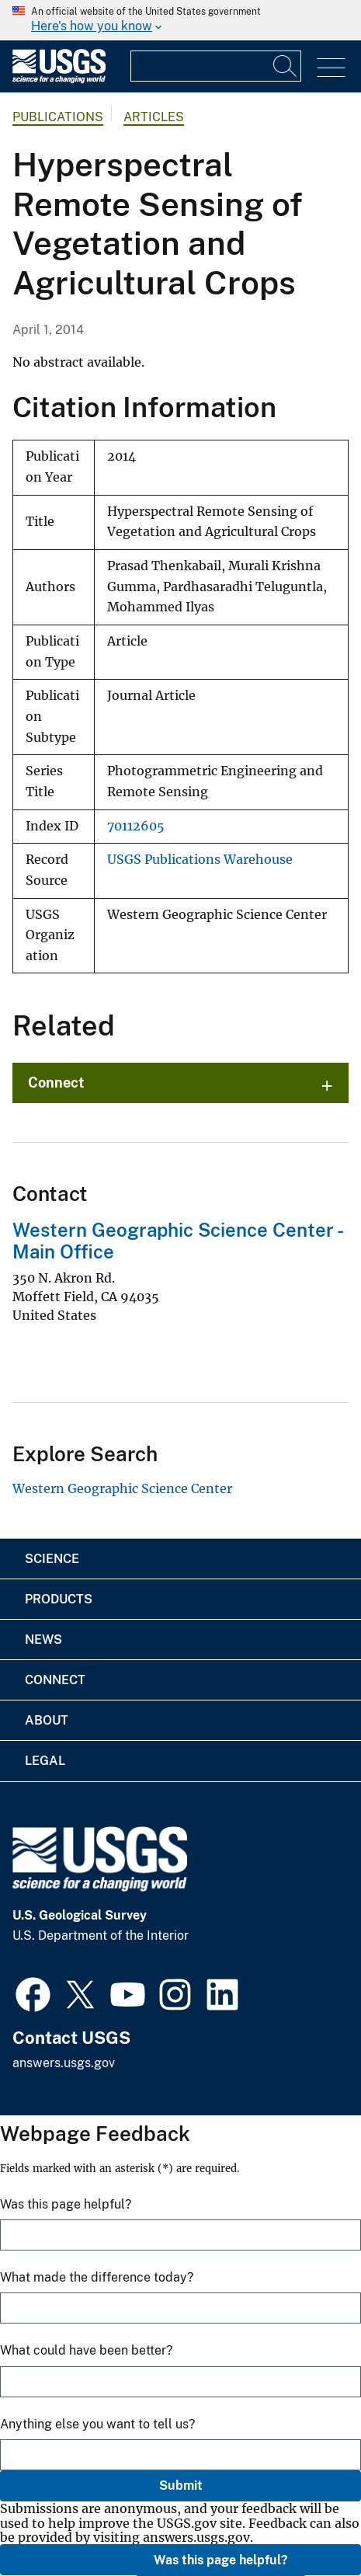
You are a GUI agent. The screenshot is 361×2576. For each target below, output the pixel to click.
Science (52, 1558)
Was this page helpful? (221, 2560)
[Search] (285, 66)
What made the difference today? (96, 2277)
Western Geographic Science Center (122, 1488)
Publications (57, 117)
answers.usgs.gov (63, 2063)
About (46, 1720)
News (43, 1639)
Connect (56, 1082)
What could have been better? (86, 2350)
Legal (45, 1760)
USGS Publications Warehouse (200, 859)
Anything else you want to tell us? (97, 2424)
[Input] (215, 66)
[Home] (59, 79)
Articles (153, 117)
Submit (181, 2485)
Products (58, 1599)
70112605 (136, 826)
